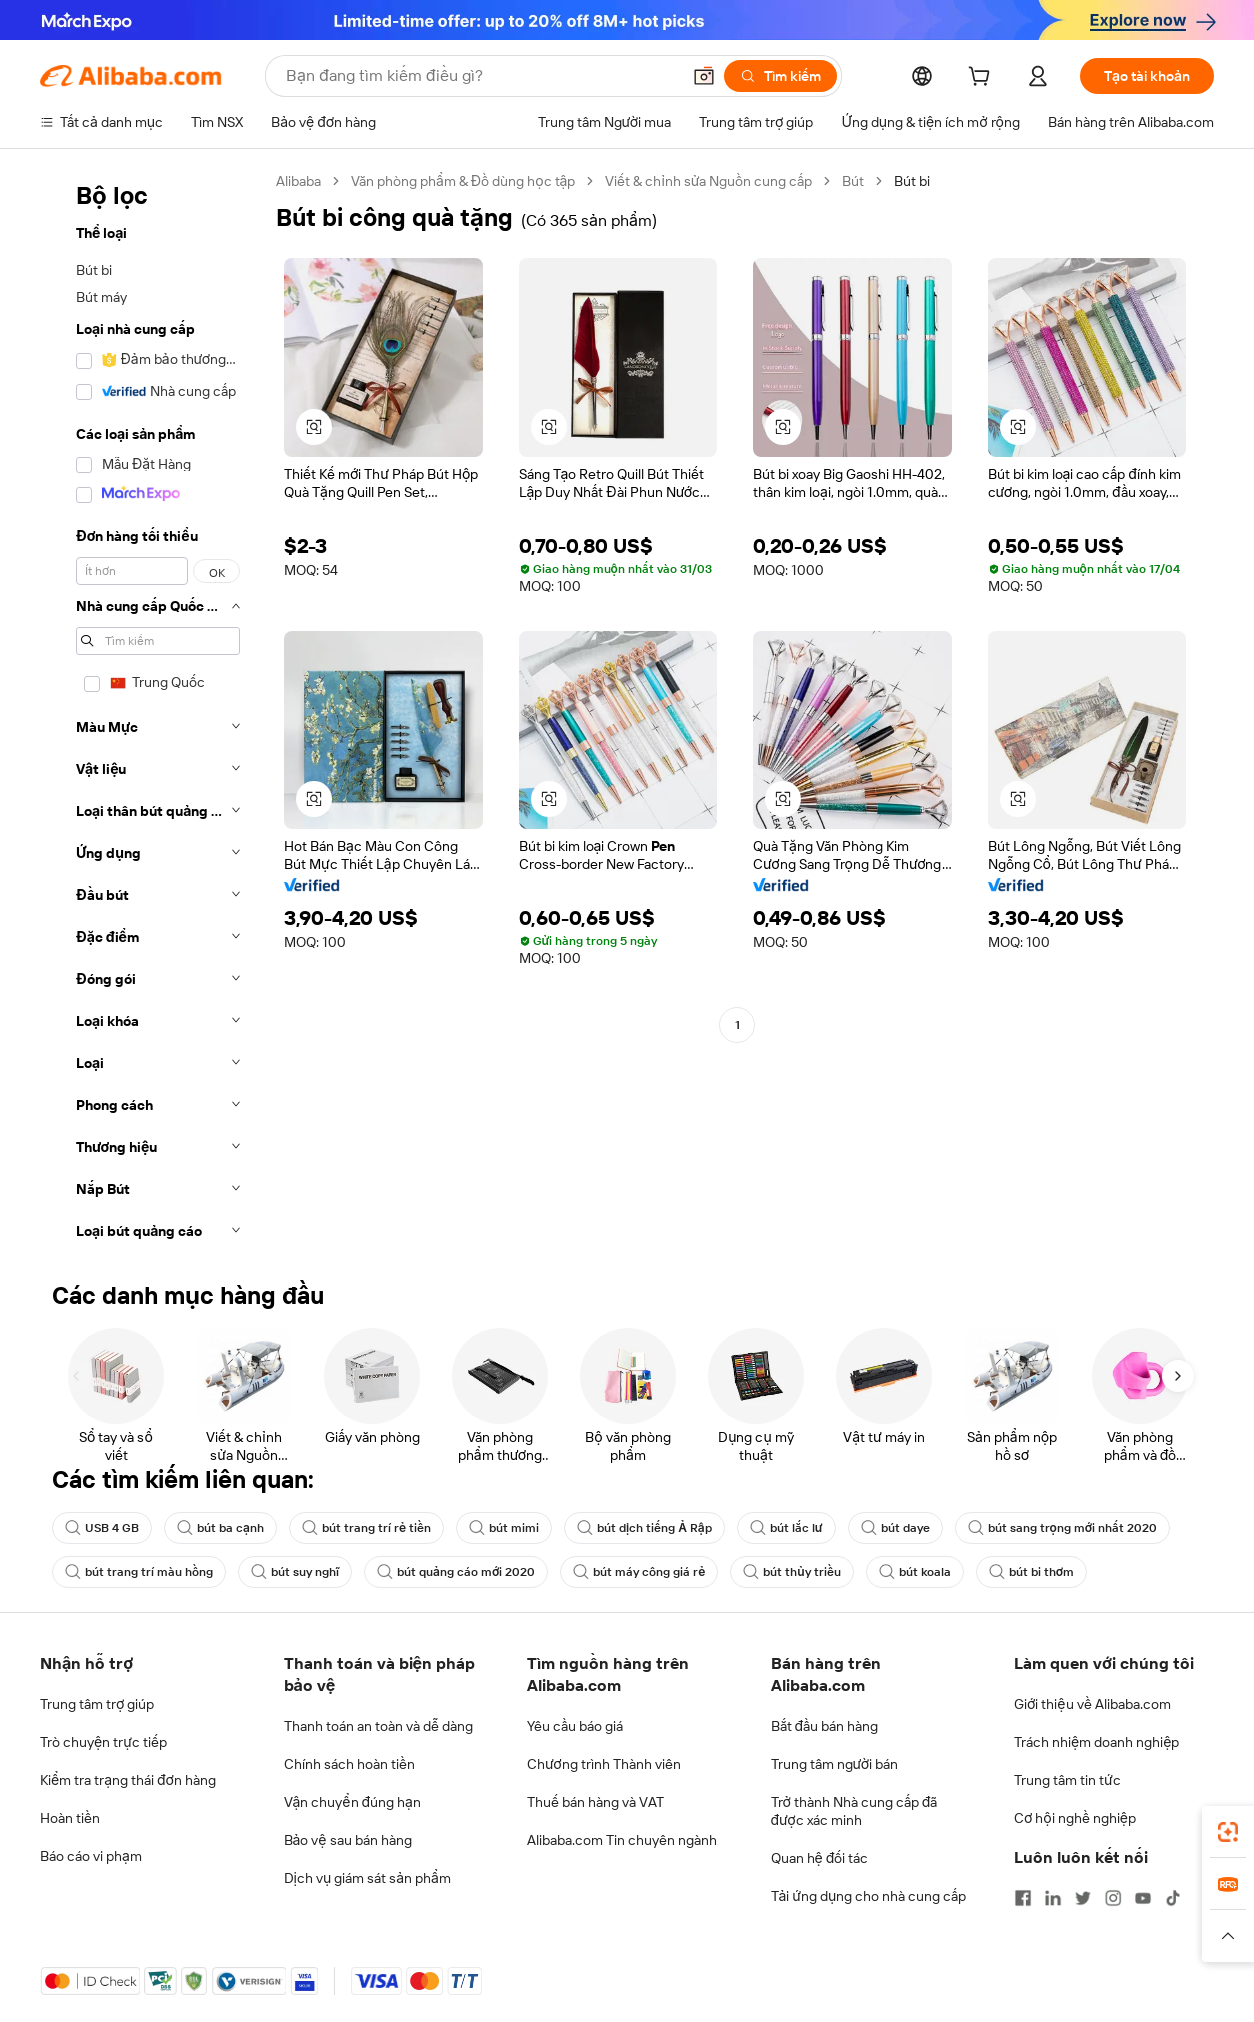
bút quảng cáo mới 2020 (456, 1572)
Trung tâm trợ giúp (97, 1704)
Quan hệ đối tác (820, 1858)
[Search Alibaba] (481, 76)
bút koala (915, 1572)
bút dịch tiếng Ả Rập (644, 1528)
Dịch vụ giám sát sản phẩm (367, 1878)
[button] (704, 76)
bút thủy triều (791, 1572)
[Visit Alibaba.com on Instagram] (1113, 1898)
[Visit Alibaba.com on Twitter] (1083, 1898)
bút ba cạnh (220, 1528)
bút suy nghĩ (295, 1572)
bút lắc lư (786, 1528)
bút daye (895, 1528)
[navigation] (152, 712)
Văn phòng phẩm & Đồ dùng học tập (463, 181)
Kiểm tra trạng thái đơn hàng (128, 1780)
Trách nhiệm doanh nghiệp (1096, 1742)
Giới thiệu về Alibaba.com (1092, 1704)
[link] (1228, 1832)
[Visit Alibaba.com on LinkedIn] (1053, 1898)
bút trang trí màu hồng (139, 1572)
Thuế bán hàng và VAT (595, 1802)
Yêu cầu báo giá (575, 1726)
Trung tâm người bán (835, 1764)
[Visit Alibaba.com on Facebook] (1023, 1898)
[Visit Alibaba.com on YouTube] (1143, 1898)
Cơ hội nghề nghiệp (1075, 1818)
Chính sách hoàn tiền (349, 1764)
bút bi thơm (1031, 1572)
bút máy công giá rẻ (639, 1572)
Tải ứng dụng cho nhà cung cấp (869, 1896)
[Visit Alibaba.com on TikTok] (1173, 1898)
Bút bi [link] (912, 181)
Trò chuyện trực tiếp (103, 1742)
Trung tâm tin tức (1067, 1780)
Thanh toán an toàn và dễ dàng (378, 1726)
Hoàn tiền (70, 1818)
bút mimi (504, 1528)
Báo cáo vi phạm (91, 1856)
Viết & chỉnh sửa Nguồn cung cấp (708, 181)
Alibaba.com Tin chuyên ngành (622, 1840)
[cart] (983, 79)
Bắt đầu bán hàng (825, 1726)
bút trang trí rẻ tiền (366, 1528)
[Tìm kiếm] (780, 76)
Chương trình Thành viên (604, 1764)
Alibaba (298, 181)
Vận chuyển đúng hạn (352, 1802)
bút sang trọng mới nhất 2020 (1063, 1528)
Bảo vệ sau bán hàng (348, 1840)
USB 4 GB (102, 1528)
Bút (853, 181)
